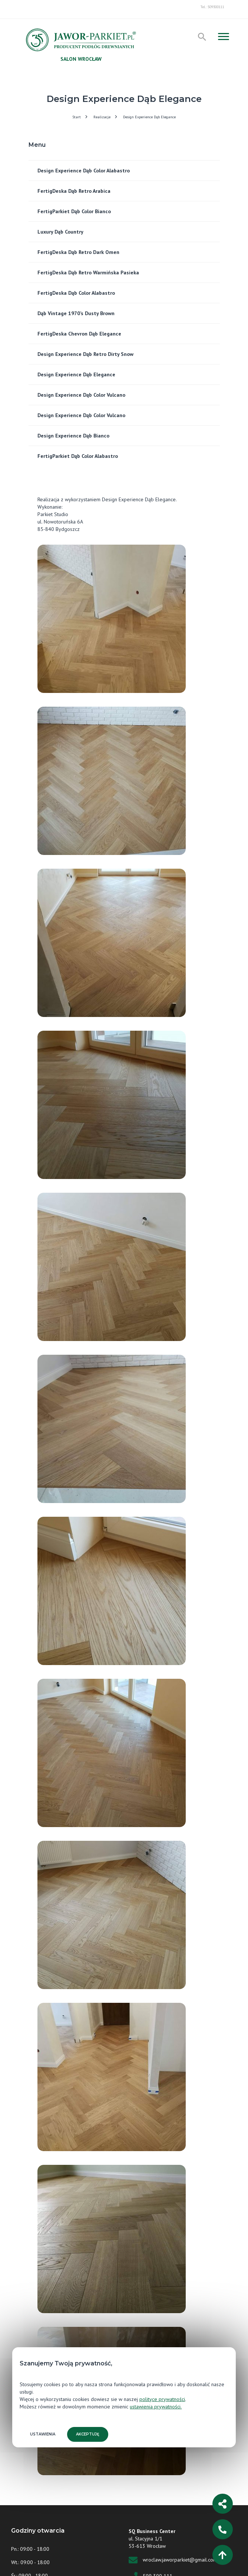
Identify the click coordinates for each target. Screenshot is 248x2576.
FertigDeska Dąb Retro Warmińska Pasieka (88, 272)
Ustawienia (42, 2434)
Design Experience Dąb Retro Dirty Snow (85, 354)
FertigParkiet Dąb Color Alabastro (77, 456)
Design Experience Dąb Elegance (149, 117)
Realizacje (101, 117)
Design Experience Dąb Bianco (73, 435)
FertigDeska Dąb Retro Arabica (73, 191)
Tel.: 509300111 (212, 6)
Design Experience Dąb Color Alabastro (83, 170)
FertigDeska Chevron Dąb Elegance (79, 333)
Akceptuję (87, 2434)
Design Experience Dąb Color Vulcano (81, 395)
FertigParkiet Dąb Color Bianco (74, 211)
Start (76, 117)
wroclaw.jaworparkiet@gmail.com (180, 2559)
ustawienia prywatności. (156, 2406)
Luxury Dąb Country (60, 231)
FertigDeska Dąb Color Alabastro (76, 293)
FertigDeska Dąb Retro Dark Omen (78, 252)
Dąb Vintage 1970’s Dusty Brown (76, 313)
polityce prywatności (162, 2399)
